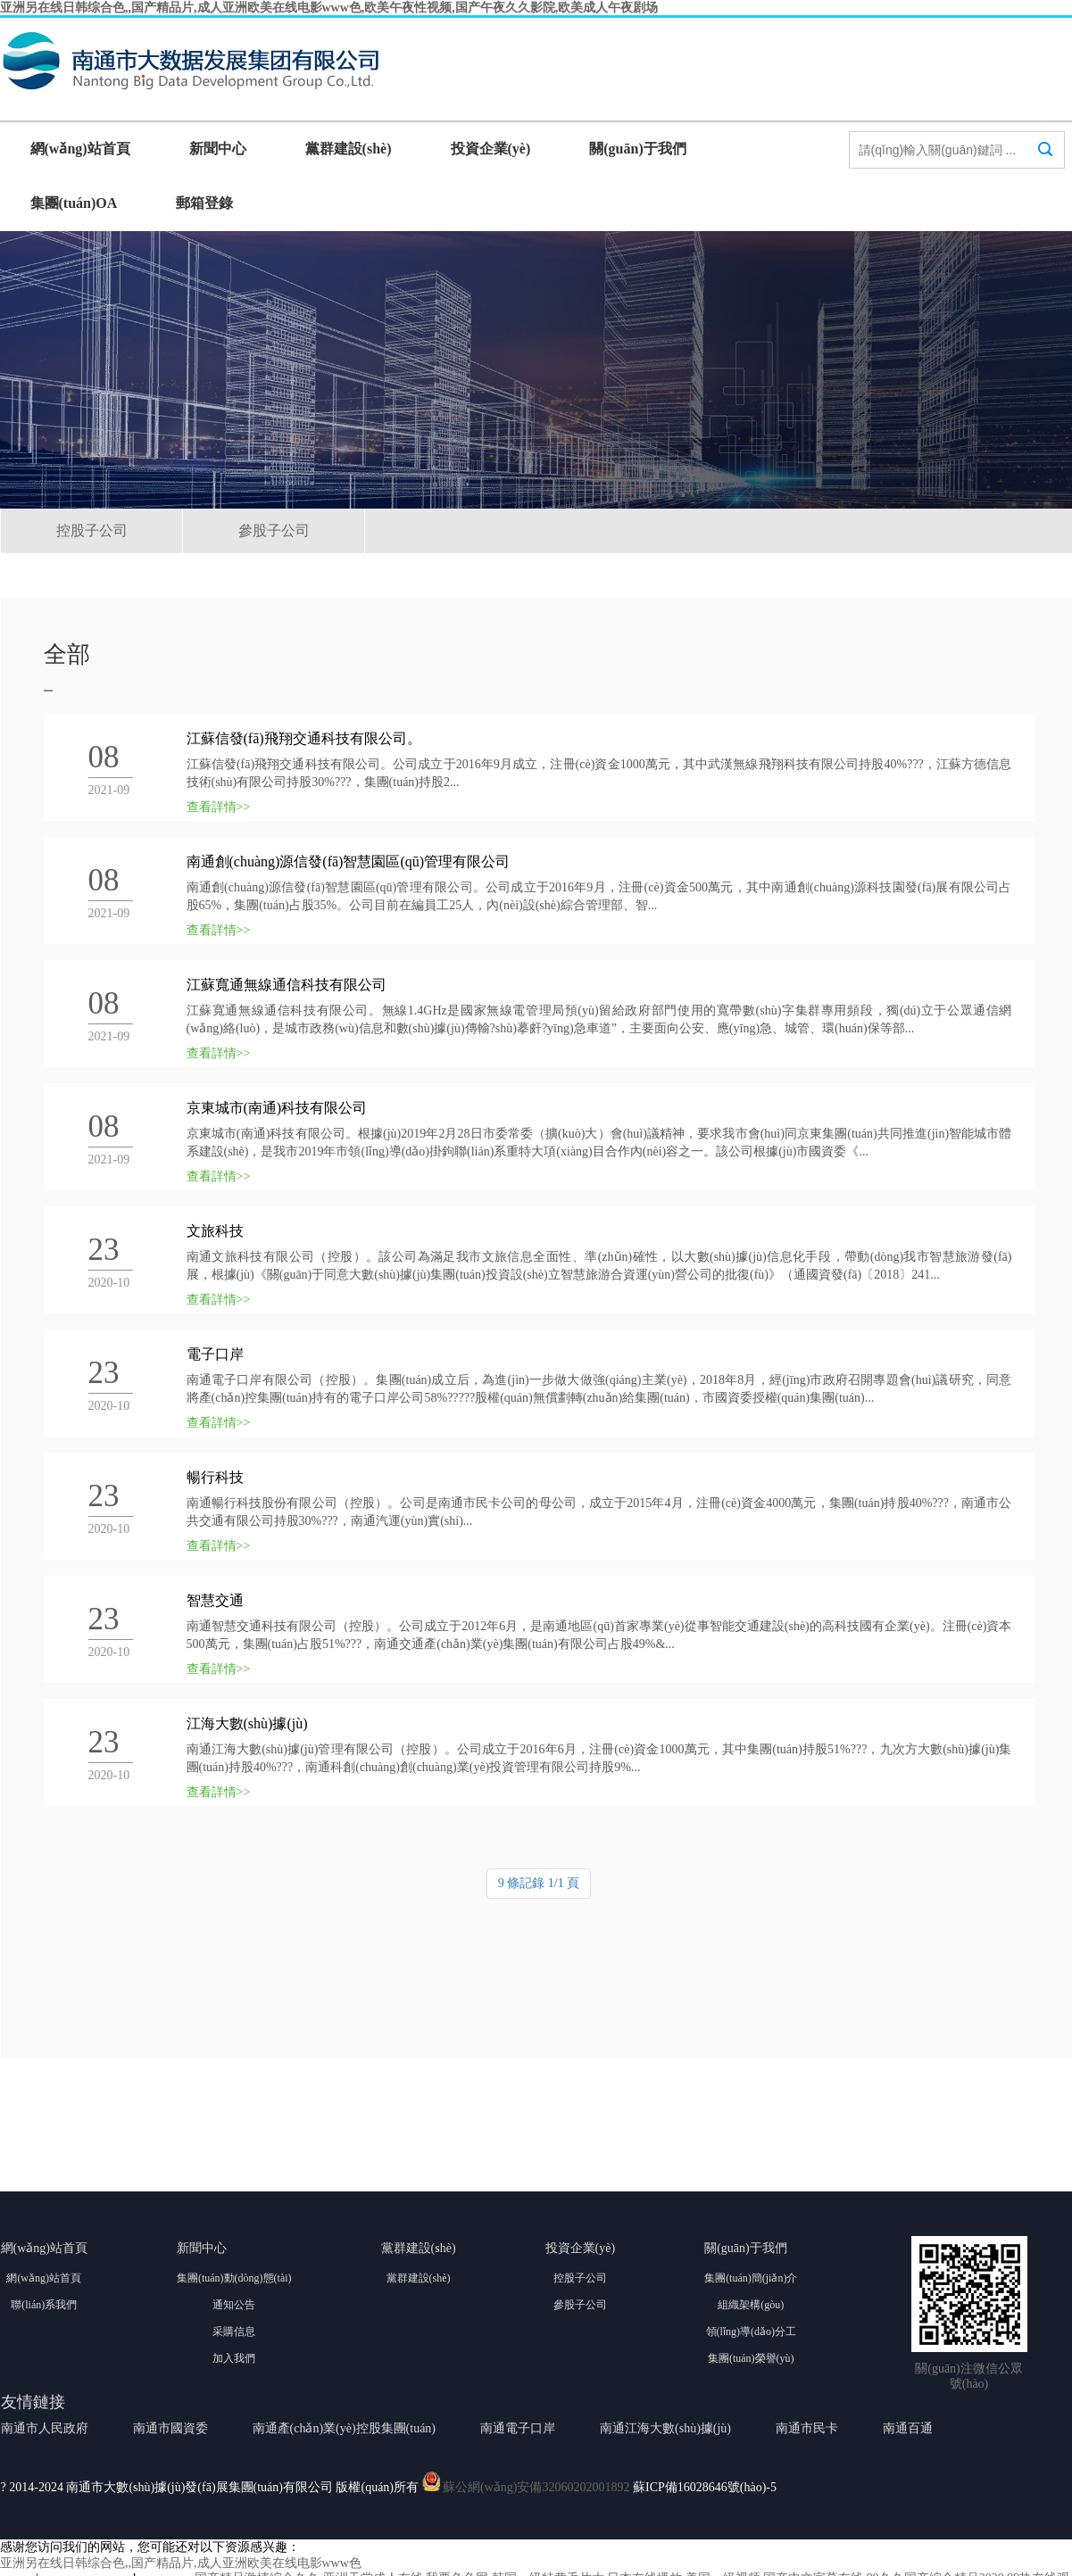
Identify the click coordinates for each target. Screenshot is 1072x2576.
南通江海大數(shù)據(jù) (665, 2428)
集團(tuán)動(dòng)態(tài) (234, 2278)
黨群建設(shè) (348, 148)
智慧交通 (215, 1600)
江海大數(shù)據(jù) (247, 1723)
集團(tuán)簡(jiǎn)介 (750, 2278)
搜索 (1045, 166)
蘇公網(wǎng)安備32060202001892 (536, 2487)
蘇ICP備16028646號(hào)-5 (705, 2487)
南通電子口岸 (517, 2428)
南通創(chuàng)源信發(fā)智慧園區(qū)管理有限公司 (349, 861)
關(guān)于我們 (637, 148)
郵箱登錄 (204, 203)
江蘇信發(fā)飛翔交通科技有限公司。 (304, 738)
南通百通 (908, 2428)
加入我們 (233, 2358)
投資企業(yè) (491, 148)
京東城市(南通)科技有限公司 (277, 1107)
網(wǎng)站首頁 (80, 148)
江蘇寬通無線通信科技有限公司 (286, 984)
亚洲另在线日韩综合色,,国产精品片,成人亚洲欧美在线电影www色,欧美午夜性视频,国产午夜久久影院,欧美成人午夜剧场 (329, 7)
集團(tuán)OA (74, 203)
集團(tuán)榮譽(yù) (751, 2358)
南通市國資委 (170, 2428)
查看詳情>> (219, 807)
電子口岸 (215, 1354)
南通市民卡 (807, 2428)
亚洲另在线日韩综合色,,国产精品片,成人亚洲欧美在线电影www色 (180, 2563)
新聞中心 (217, 148)
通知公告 (233, 2305)
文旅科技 (215, 1230)
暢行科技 (215, 1477)
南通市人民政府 (44, 2428)
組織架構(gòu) (751, 2305)
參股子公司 (274, 530)
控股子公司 (92, 530)
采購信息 (233, 2331)
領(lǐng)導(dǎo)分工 (751, 2331)
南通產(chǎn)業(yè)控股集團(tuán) (344, 2428)
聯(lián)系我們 (44, 2305)
